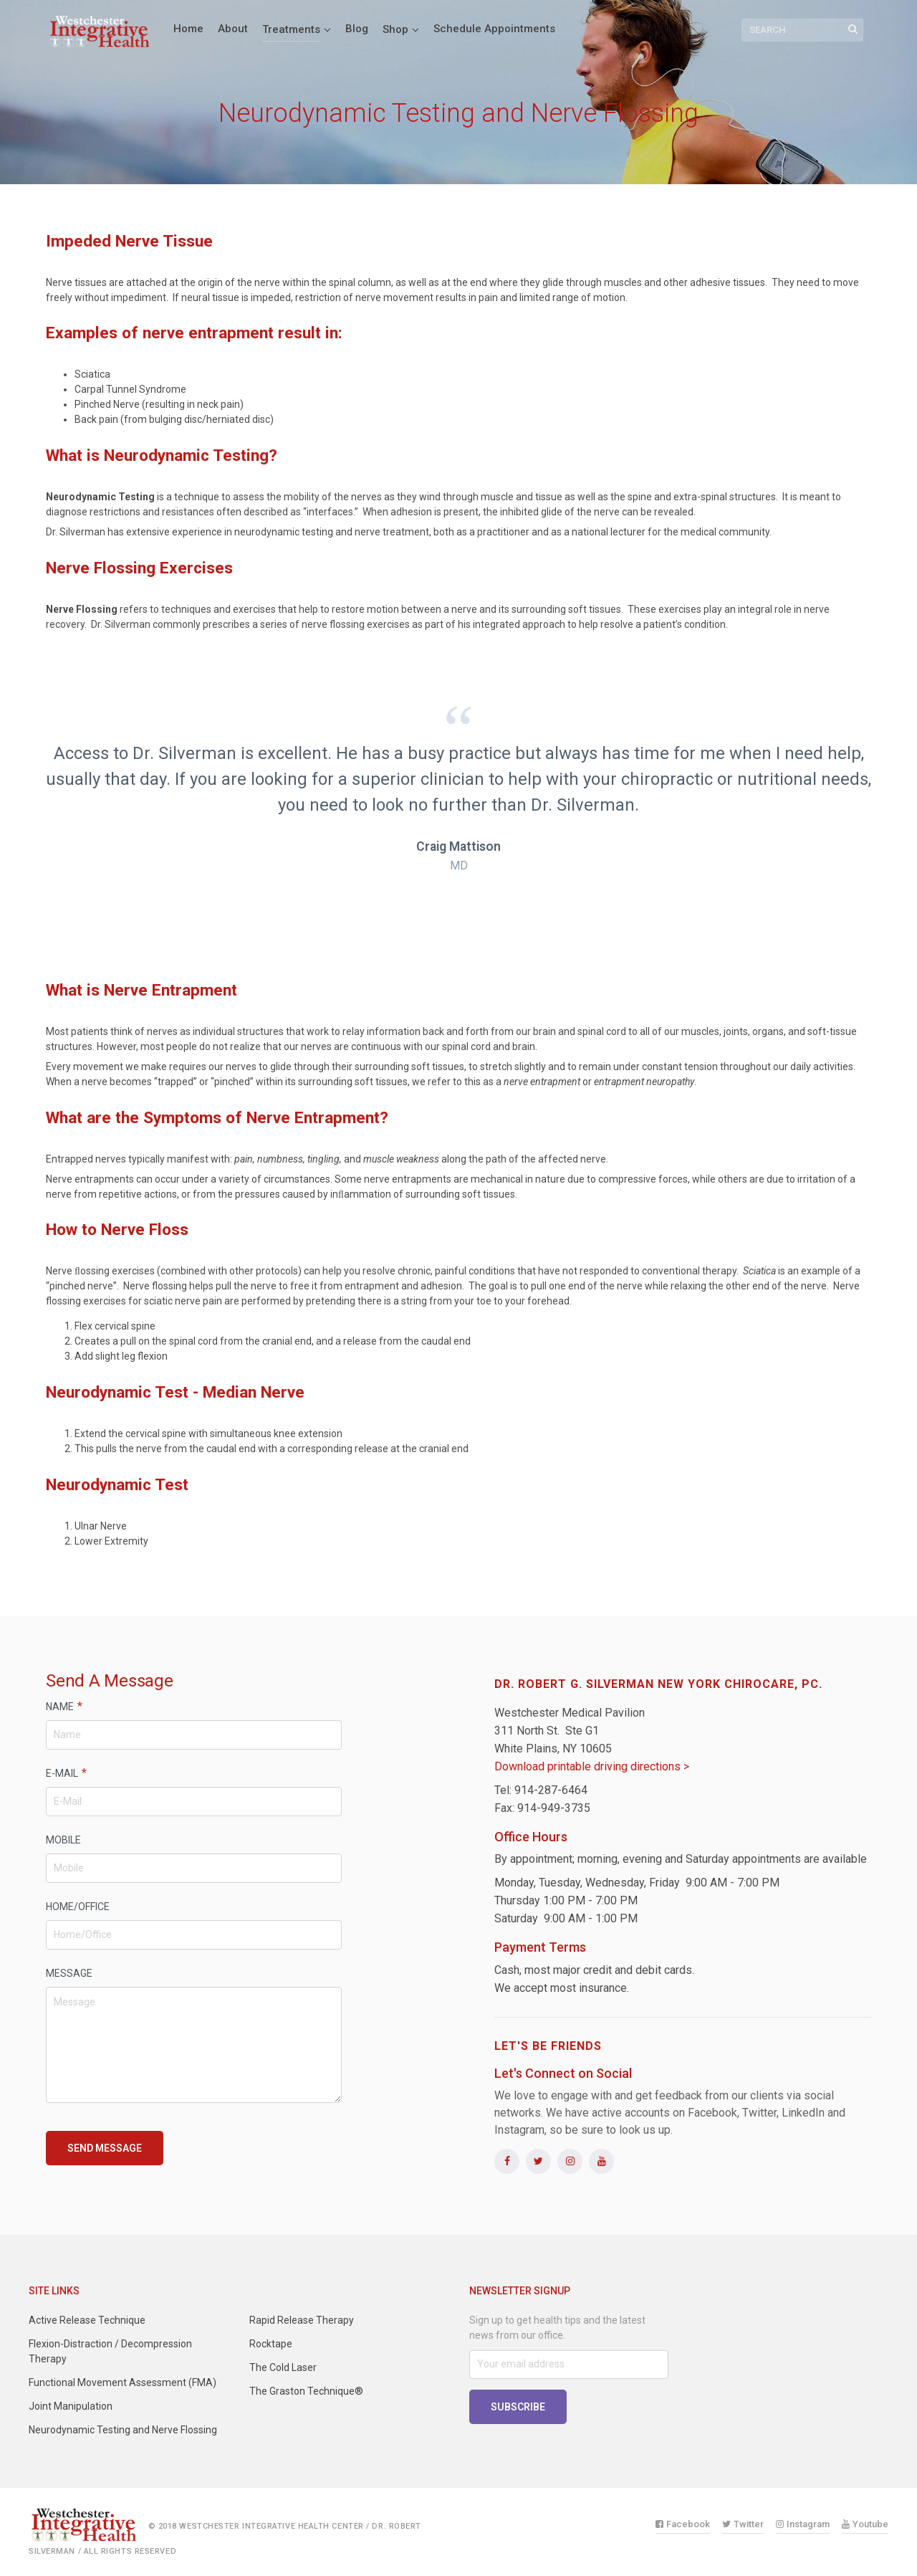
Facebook (683, 2524)
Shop (395, 29)
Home (188, 28)
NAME (64, 1706)
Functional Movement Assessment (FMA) (122, 2382)
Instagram (803, 2524)
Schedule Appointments (494, 28)
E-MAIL (66, 1773)
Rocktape (270, 2344)
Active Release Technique (87, 2320)
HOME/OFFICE (78, 1906)
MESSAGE (69, 1973)
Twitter (743, 2524)
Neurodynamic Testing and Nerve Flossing (123, 2430)
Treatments (291, 29)
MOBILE (63, 1840)
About (233, 28)
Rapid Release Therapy (301, 2320)
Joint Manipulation (70, 2406)
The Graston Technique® (306, 2391)
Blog (356, 28)
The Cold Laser (283, 2367)
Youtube (865, 2524)
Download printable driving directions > (591, 1766)
